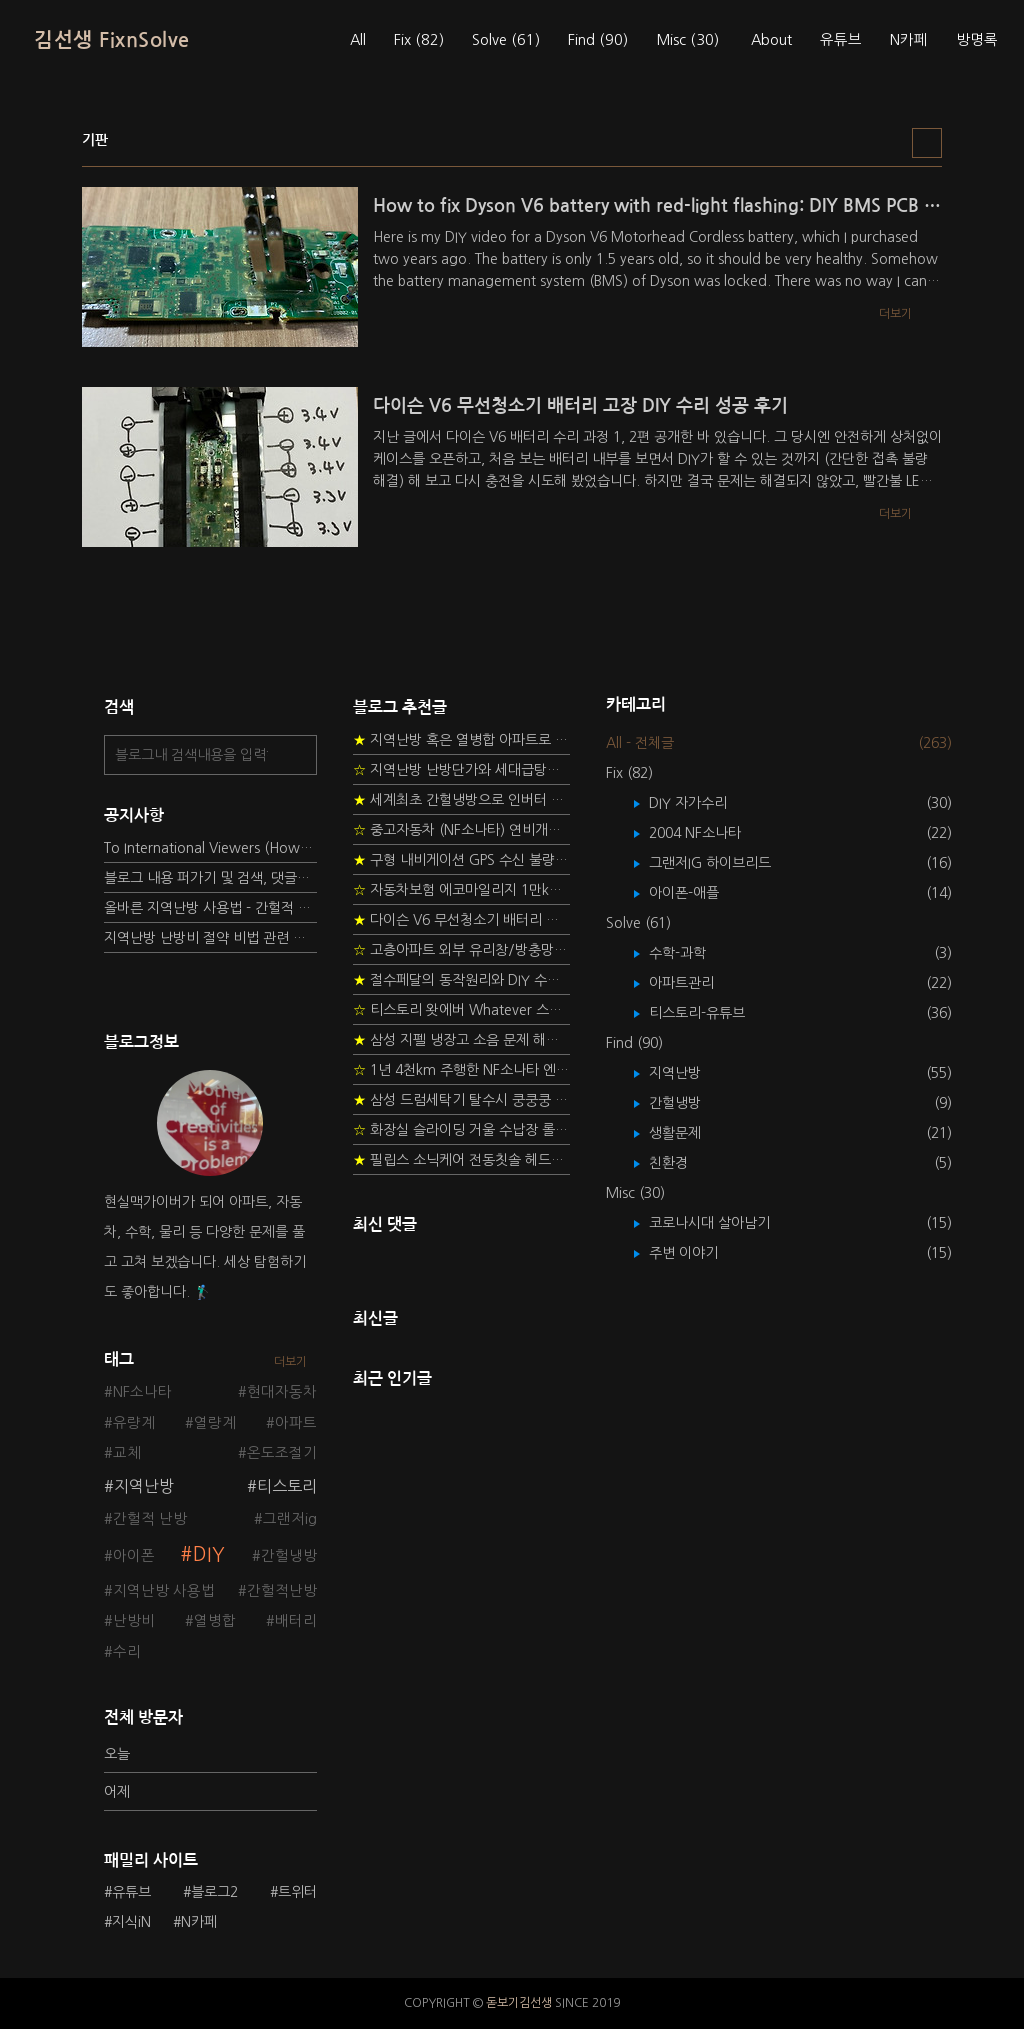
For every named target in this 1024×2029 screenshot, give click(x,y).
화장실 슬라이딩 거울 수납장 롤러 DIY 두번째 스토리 (461, 1130)
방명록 (977, 40)
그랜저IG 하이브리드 (724, 863)
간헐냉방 (289, 1556)
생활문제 (689, 1133)
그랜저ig (290, 1519)
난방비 (134, 1621)
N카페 (909, 40)
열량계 (215, 1423)
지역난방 (144, 1486)
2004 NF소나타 (709, 833)
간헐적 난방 (150, 1519)
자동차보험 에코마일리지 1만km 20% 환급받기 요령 (461, 890)
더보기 (290, 1362)
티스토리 (287, 1486)
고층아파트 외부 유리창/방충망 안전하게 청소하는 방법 (461, 950)
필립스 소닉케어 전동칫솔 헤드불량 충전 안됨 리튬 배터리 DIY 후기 (461, 1160)
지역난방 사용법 (164, 1591)
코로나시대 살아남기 (724, 1223)
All (358, 40)
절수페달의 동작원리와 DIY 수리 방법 (461, 980)
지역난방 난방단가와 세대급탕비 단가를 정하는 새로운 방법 (461, 770)
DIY (209, 1554)
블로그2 (214, 1892)
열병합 (215, 1621)
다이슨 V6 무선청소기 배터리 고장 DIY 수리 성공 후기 (461, 920)
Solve (506, 40)
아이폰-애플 (698, 893)
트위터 (297, 1892)
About (771, 40)
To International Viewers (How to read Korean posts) (210, 848)
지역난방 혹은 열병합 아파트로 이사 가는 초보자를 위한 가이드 (461, 740)
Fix (419, 40)
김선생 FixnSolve (112, 40)
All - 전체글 (640, 743)
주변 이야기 (698, 1253)
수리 (127, 1652)
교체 (127, 1453)
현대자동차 (282, 1392)
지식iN (131, 1922)
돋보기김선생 (519, 2003)
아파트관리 (696, 983)
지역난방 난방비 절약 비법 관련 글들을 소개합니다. (210, 938)
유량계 (134, 1423)
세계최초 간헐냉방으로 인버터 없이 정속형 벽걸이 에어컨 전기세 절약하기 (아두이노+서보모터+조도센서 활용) (461, 800)
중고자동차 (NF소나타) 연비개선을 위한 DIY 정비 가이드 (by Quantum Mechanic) (461, 830)
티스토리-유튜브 (711, 1013)
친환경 (683, 1163)
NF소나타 (142, 1392)
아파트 (296, 1423)
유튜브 (841, 40)
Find (598, 40)
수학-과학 (692, 953)
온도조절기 (282, 1453)
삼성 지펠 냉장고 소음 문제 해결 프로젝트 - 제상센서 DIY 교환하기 (461, 1040)
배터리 (296, 1621)
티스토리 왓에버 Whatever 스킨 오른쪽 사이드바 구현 (461, 1010)
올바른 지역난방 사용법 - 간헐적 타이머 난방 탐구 (210, 908)
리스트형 (927, 143)
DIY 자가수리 (702, 803)
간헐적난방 (282, 1591)
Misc (687, 40)
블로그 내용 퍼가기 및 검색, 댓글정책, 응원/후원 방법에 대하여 (210, 878)
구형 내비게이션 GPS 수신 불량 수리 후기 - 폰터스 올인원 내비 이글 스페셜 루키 (461, 860)
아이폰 (134, 1556)
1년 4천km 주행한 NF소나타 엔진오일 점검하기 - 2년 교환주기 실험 (461, 1070)
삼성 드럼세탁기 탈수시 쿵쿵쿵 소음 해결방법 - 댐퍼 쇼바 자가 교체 (461, 1100)
